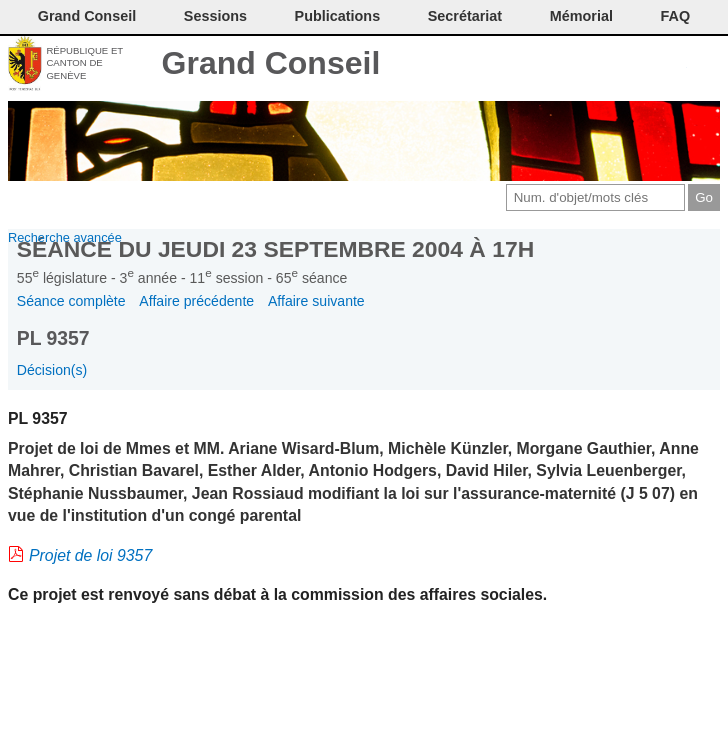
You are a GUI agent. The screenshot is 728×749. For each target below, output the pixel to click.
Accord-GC (672, 65)
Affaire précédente (196, 301)
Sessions (215, 16)
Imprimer (572, 65)
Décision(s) (52, 370)
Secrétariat (465, 16)
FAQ (676, 16)
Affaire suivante (316, 301)
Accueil (705, 65)
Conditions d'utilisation (605, 65)
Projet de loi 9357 (90, 555)
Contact (539, 65)
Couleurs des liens (639, 65)
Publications (338, 16)
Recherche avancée (65, 237)
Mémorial (581, 16)
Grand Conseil (271, 63)
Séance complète (71, 301)
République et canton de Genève (84, 63)
